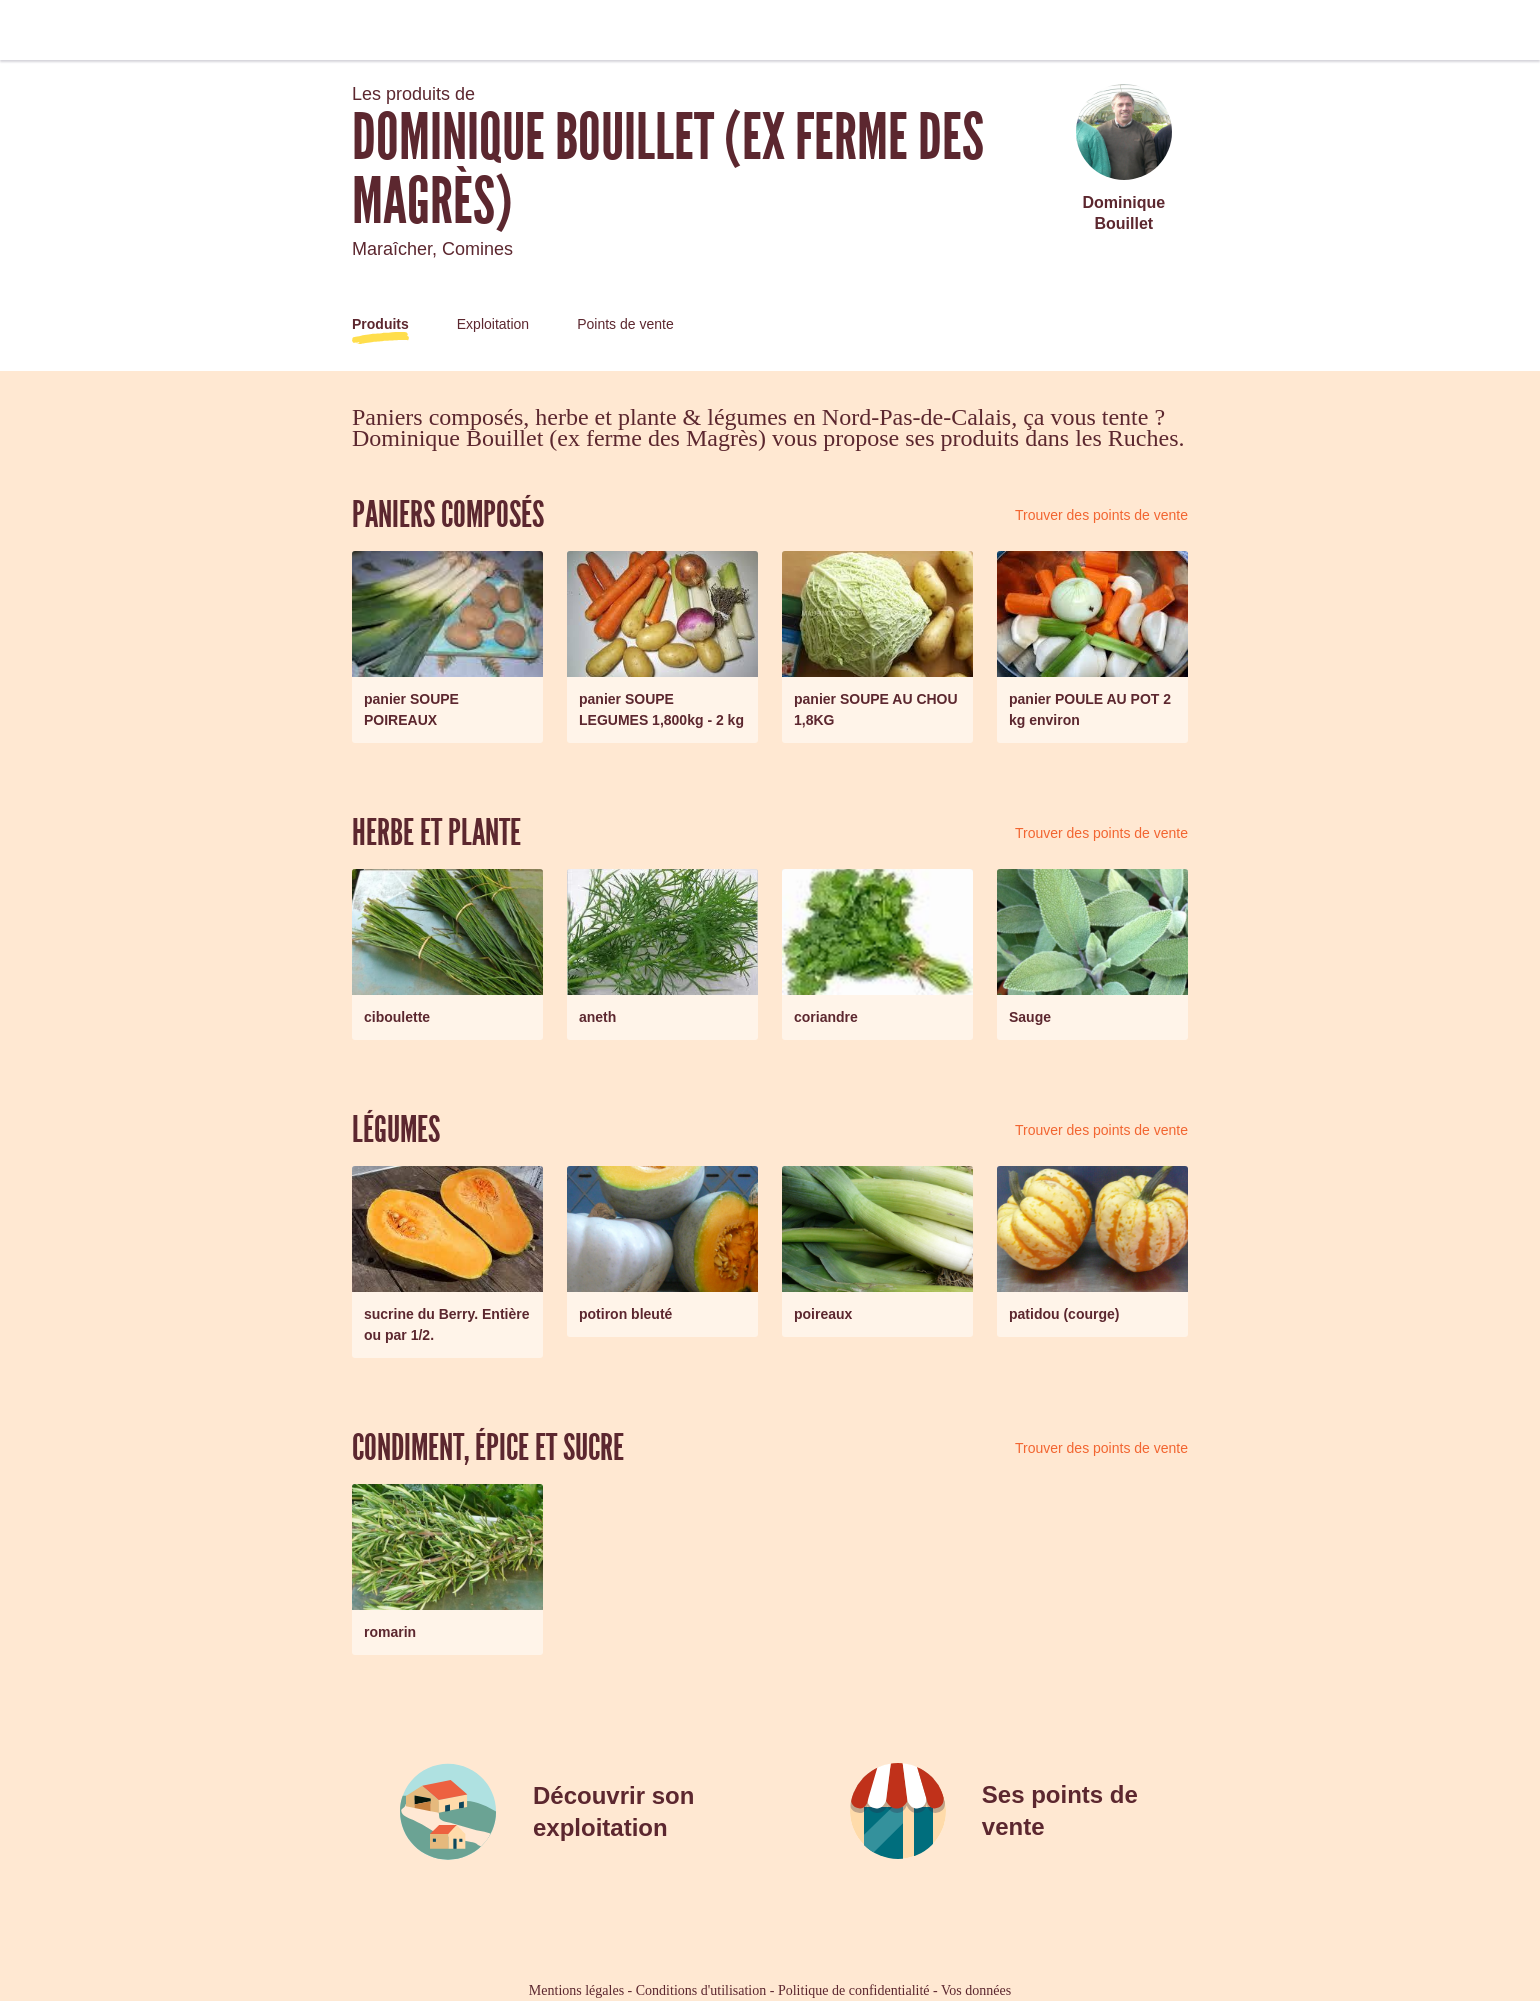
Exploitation (493, 324)
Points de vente (625, 324)
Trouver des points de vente (1101, 515)
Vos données (976, 1990)
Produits (380, 324)
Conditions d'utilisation (701, 1990)
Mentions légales (576, 1990)
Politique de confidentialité (854, 1990)
